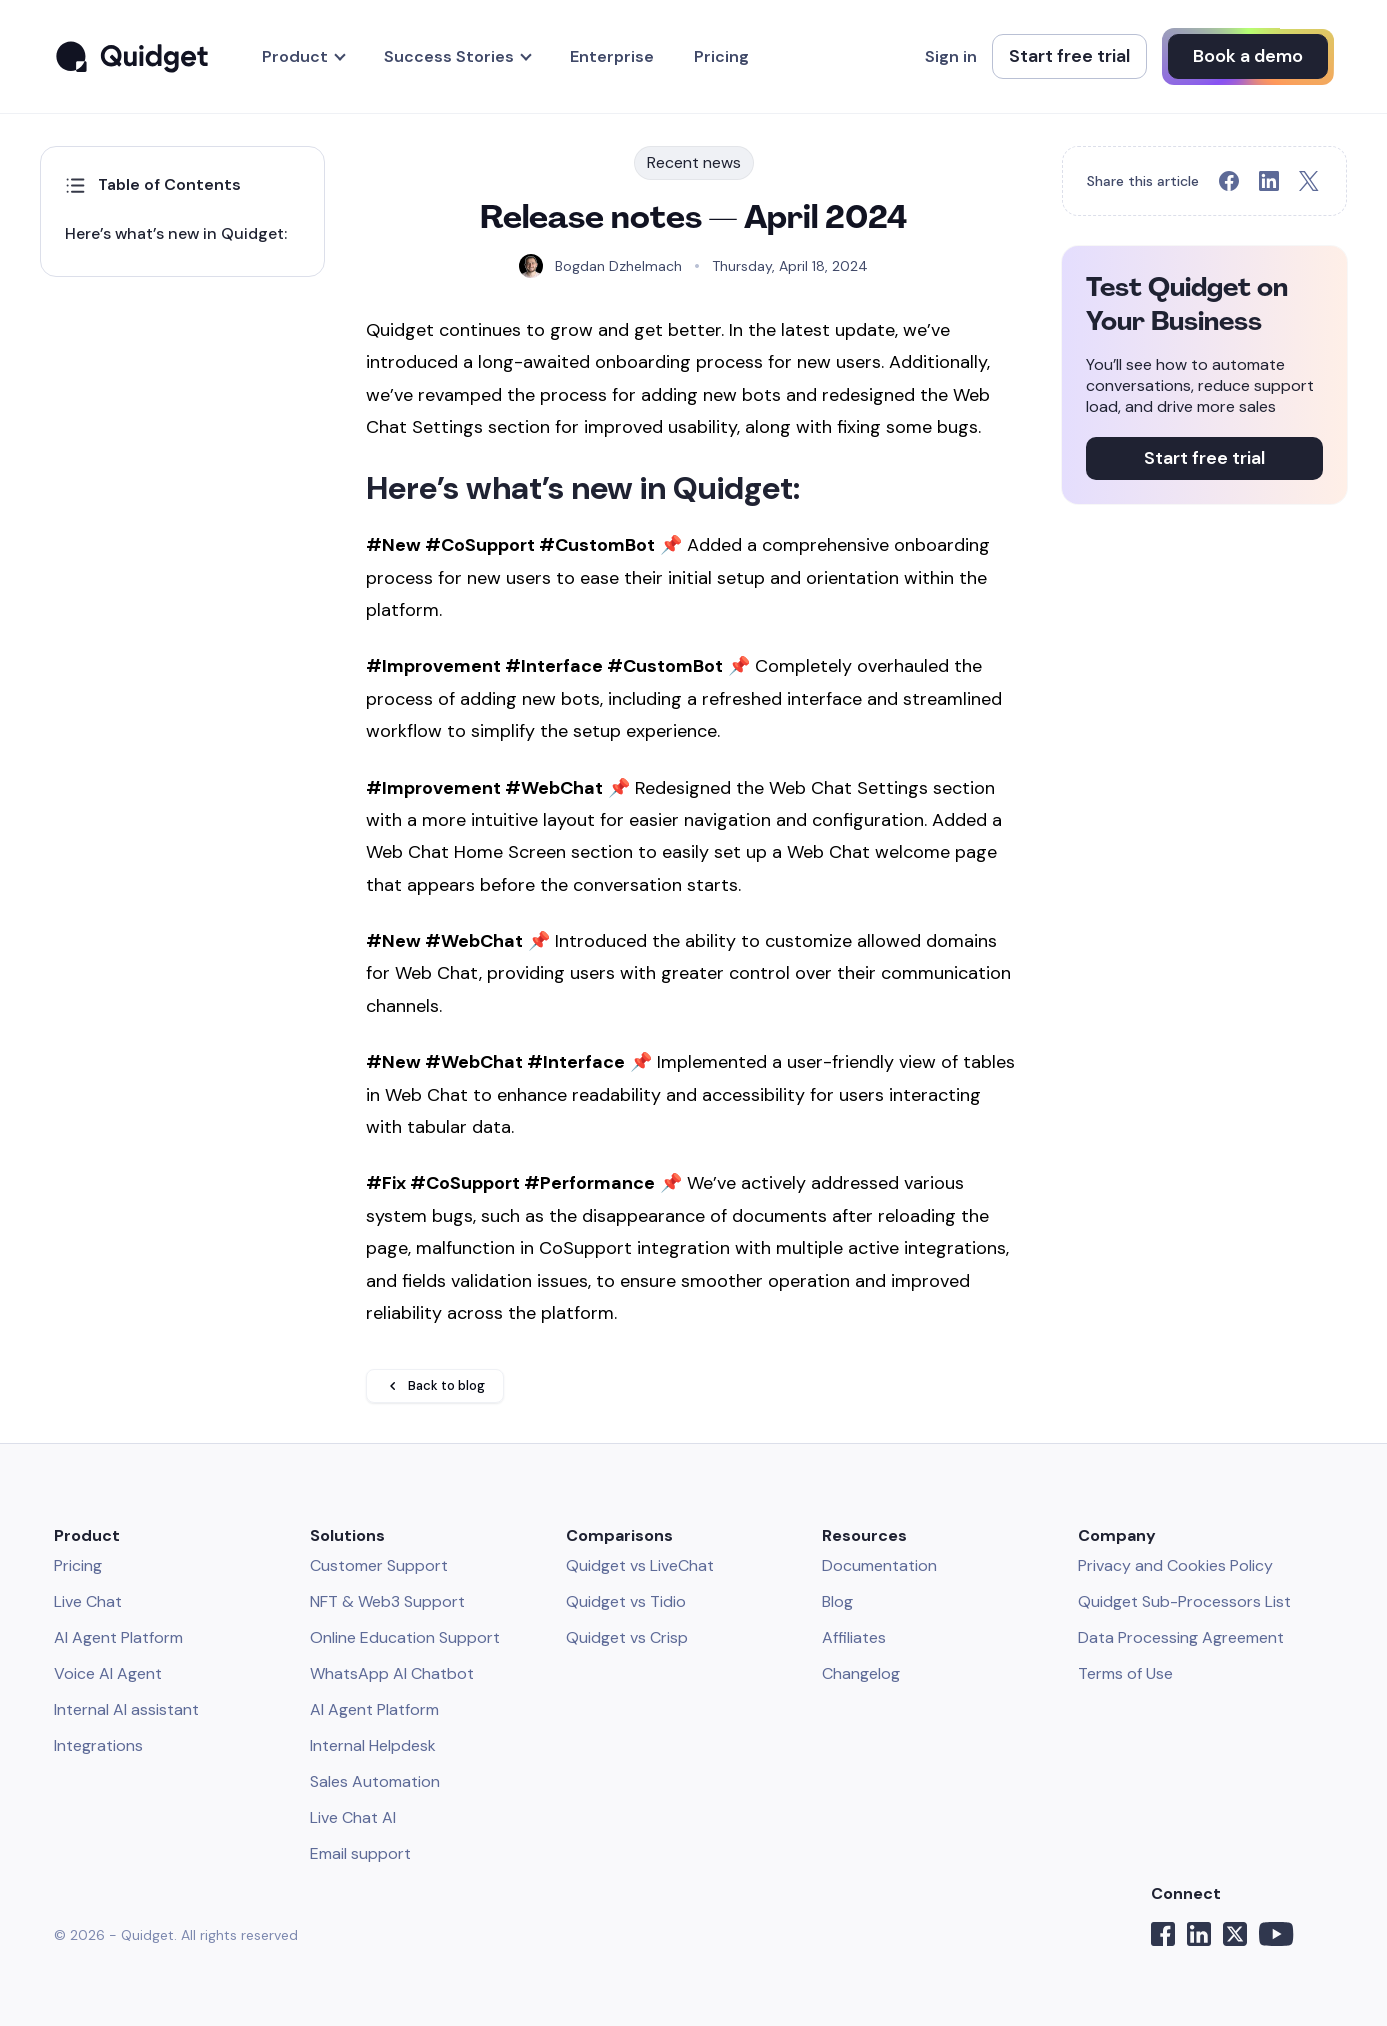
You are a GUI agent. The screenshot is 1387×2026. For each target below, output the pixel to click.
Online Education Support (405, 1637)
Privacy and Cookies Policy (1175, 1565)
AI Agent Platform (118, 1637)
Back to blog (435, 1385)
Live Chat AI (353, 1817)
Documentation (879, 1565)
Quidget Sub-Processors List (1184, 1601)
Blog (837, 1601)
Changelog (861, 1673)
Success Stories (449, 56)
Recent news (694, 162)
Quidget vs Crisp (627, 1637)
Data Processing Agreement (1181, 1637)
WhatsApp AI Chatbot (392, 1673)
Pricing (721, 56)
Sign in (951, 56)
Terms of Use (1125, 1673)
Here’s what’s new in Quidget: (176, 233)
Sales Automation (375, 1781)
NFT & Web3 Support (387, 1601)
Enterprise (612, 56)
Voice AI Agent (108, 1673)
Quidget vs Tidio (626, 1601)
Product (295, 56)
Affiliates (854, 1637)
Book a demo (1248, 56)
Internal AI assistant (126, 1709)
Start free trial (1069, 56)
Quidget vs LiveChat (640, 1565)
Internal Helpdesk (373, 1745)
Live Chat (88, 1601)
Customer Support (379, 1565)
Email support (360, 1853)
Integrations (98, 1745)
